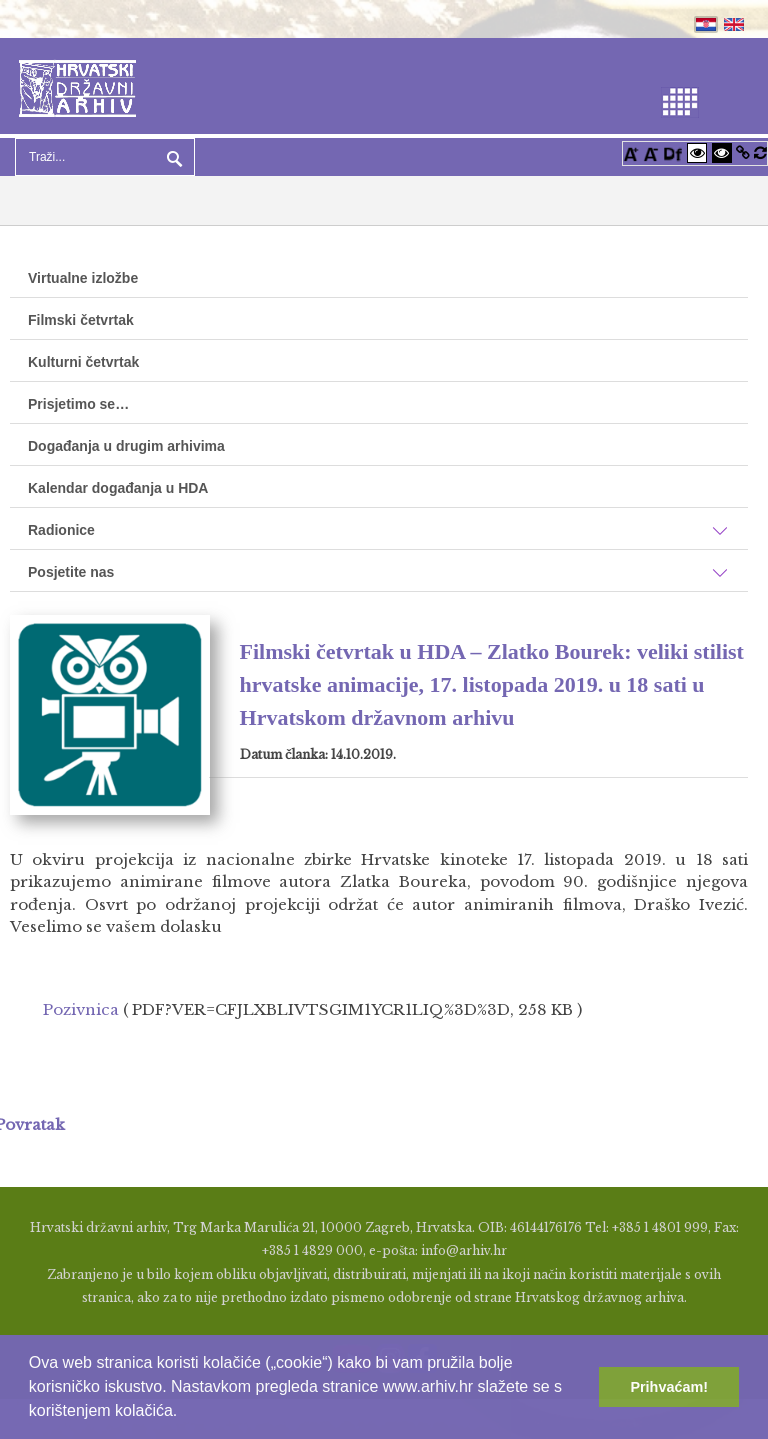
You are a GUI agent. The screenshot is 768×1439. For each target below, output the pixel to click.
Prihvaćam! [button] (669, 1387)
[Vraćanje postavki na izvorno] (760, 152)
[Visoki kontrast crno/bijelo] (722, 152)
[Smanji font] (651, 152)
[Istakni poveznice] (743, 152)
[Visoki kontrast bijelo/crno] (697, 152)
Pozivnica (81, 1009)
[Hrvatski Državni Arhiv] (77, 86)
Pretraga (172, 157)
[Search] (105, 157)
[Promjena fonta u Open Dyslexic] (673, 152)
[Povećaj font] (631, 152)
